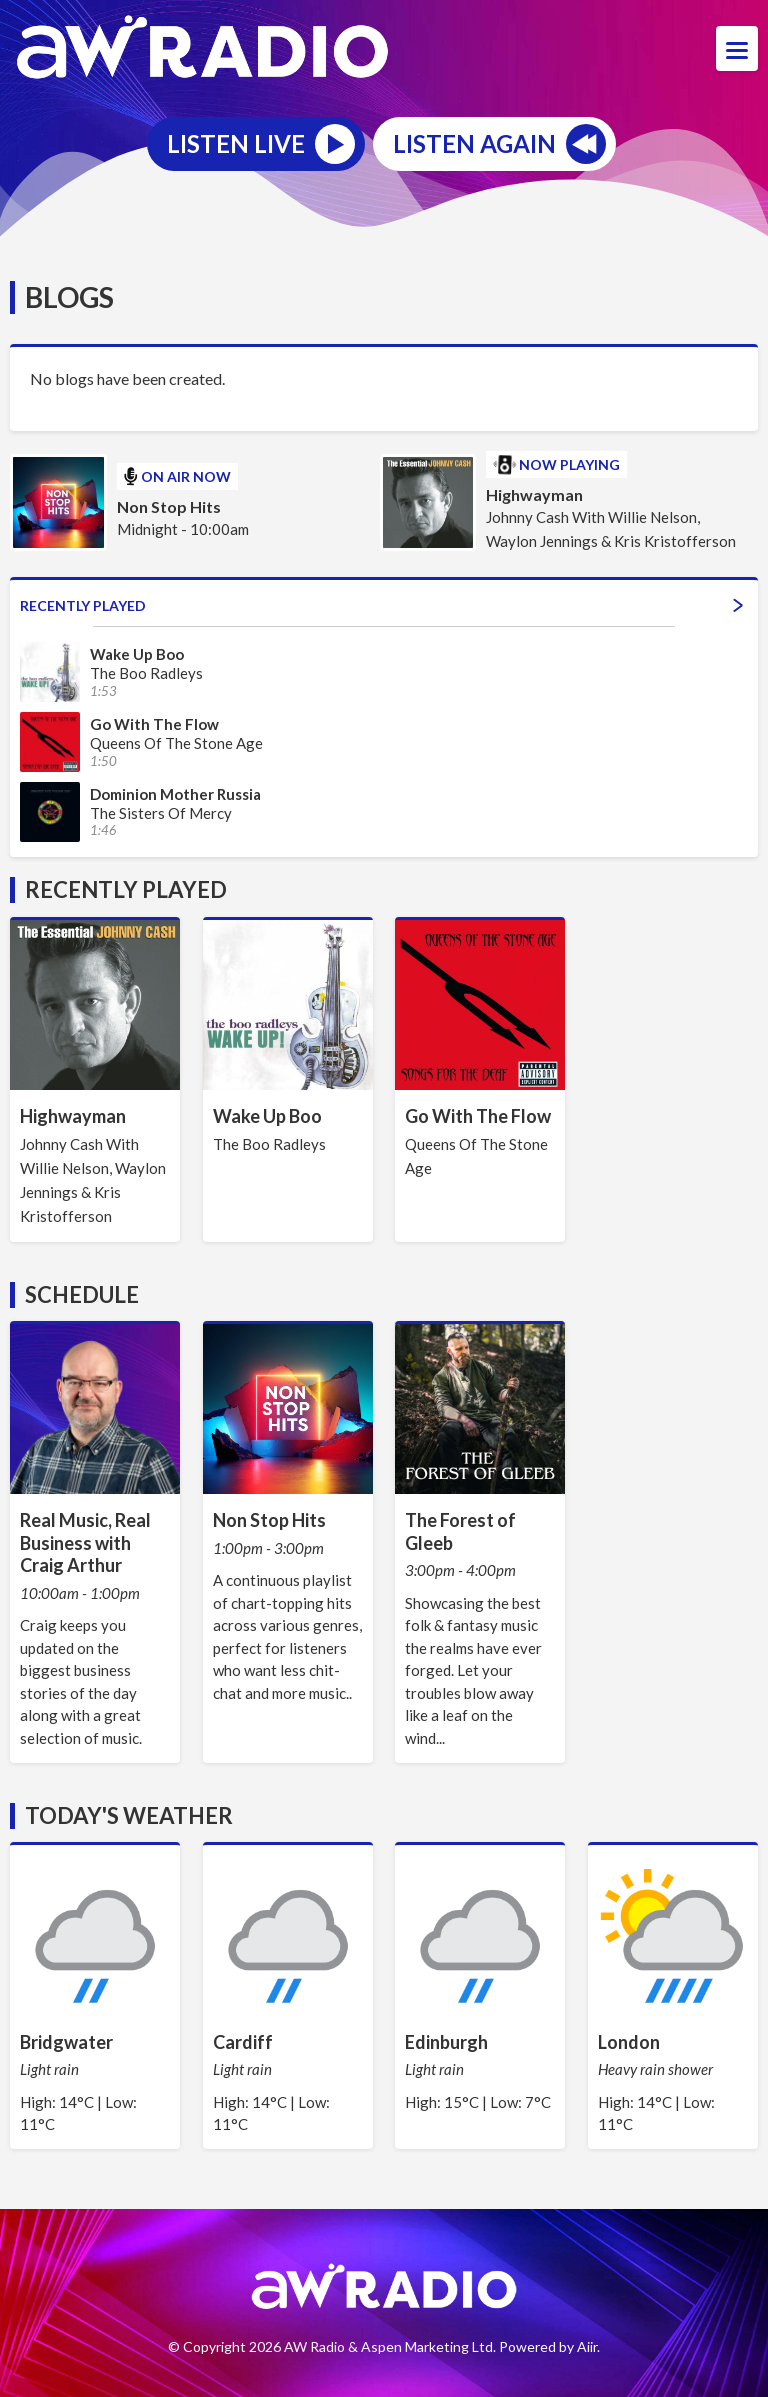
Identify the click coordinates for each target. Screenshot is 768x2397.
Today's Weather (129, 1815)
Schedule (82, 1294)
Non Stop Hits (169, 506)
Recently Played (381, 605)
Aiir (587, 2346)
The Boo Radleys (269, 1144)
